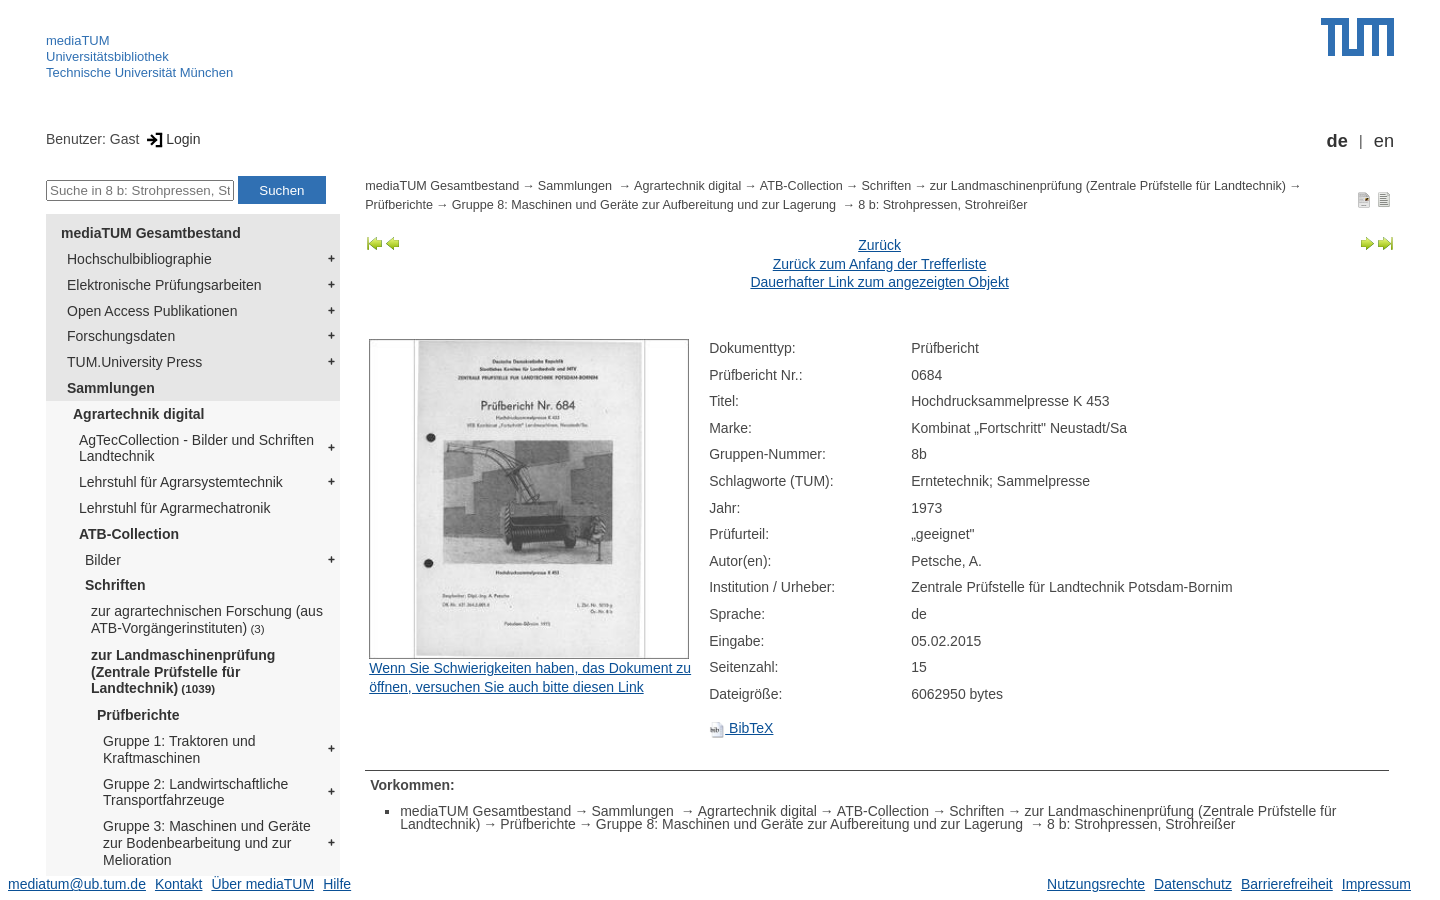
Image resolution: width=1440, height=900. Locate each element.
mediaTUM (78, 40)
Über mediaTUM (262, 884)
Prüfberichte (138, 715)
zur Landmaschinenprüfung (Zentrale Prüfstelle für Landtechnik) (183, 672)
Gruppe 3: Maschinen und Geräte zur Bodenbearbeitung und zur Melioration (207, 843)
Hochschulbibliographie (139, 259)
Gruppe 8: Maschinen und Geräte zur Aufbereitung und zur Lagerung (646, 205)
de (1337, 141)
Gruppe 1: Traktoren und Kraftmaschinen (179, 749)
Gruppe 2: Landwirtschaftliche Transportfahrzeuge (195, 792)
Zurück (879, 245)
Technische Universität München (139, 72)
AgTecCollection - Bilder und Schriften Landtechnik (196, 448)
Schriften (115, 585)
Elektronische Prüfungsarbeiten (164, 285)
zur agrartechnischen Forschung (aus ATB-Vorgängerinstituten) (207, 619)
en (1384, 141)
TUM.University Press (134, 362)
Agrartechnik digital (138, 414)
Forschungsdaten (121, 336)
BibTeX (741, 728)
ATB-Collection (129, 534)
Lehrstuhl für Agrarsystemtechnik (181, 482)
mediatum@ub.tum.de (77, 884)
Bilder (103, 560)
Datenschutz (1193, 884)
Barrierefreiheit (1287, 884)
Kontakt (178, 884)
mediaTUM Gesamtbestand (151, 233)
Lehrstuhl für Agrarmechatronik (174, 508)
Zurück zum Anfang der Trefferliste (880, 264)
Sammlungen (111, 388)
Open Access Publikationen (152, 311)
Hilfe (337, 884)
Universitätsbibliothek (107, 56)
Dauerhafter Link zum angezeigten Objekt (879, 282)
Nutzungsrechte (1096, 884)
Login (171, 139)
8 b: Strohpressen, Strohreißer (942, 205)
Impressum (1376, 884)
